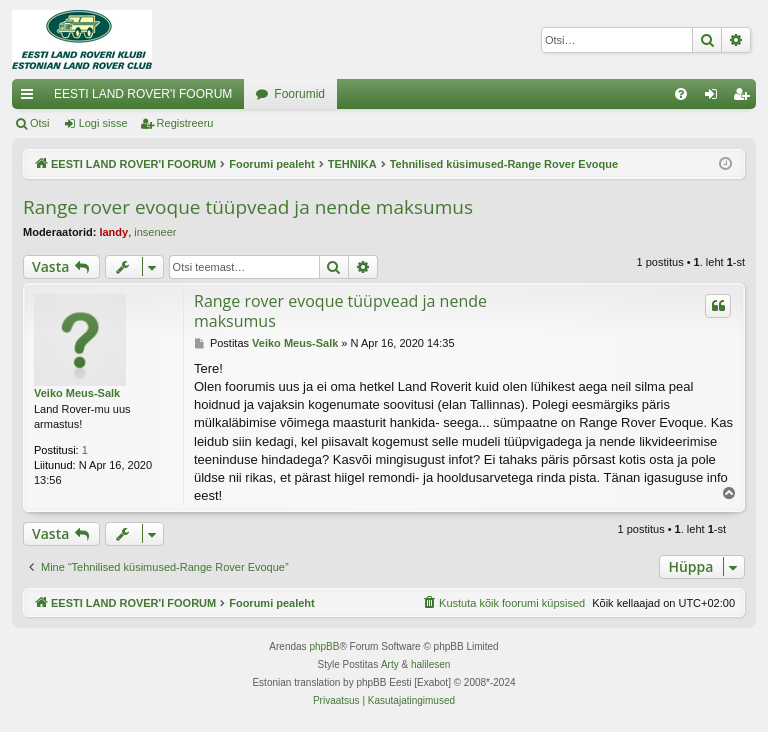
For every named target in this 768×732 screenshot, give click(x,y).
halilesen (430, 664)
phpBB (324, 646)
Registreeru (185, 123)
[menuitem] (681, 94)
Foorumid (299, 94)
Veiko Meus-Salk (77, 393)
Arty (390, 664)
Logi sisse (103, 123)
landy (113, 232)
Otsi (40, 123)
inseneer (155, 232)
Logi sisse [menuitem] (715, 98)
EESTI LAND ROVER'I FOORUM (143, 94)
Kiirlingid (31, 98)
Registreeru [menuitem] (745, 98)
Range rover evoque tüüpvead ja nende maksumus (248, 207)
